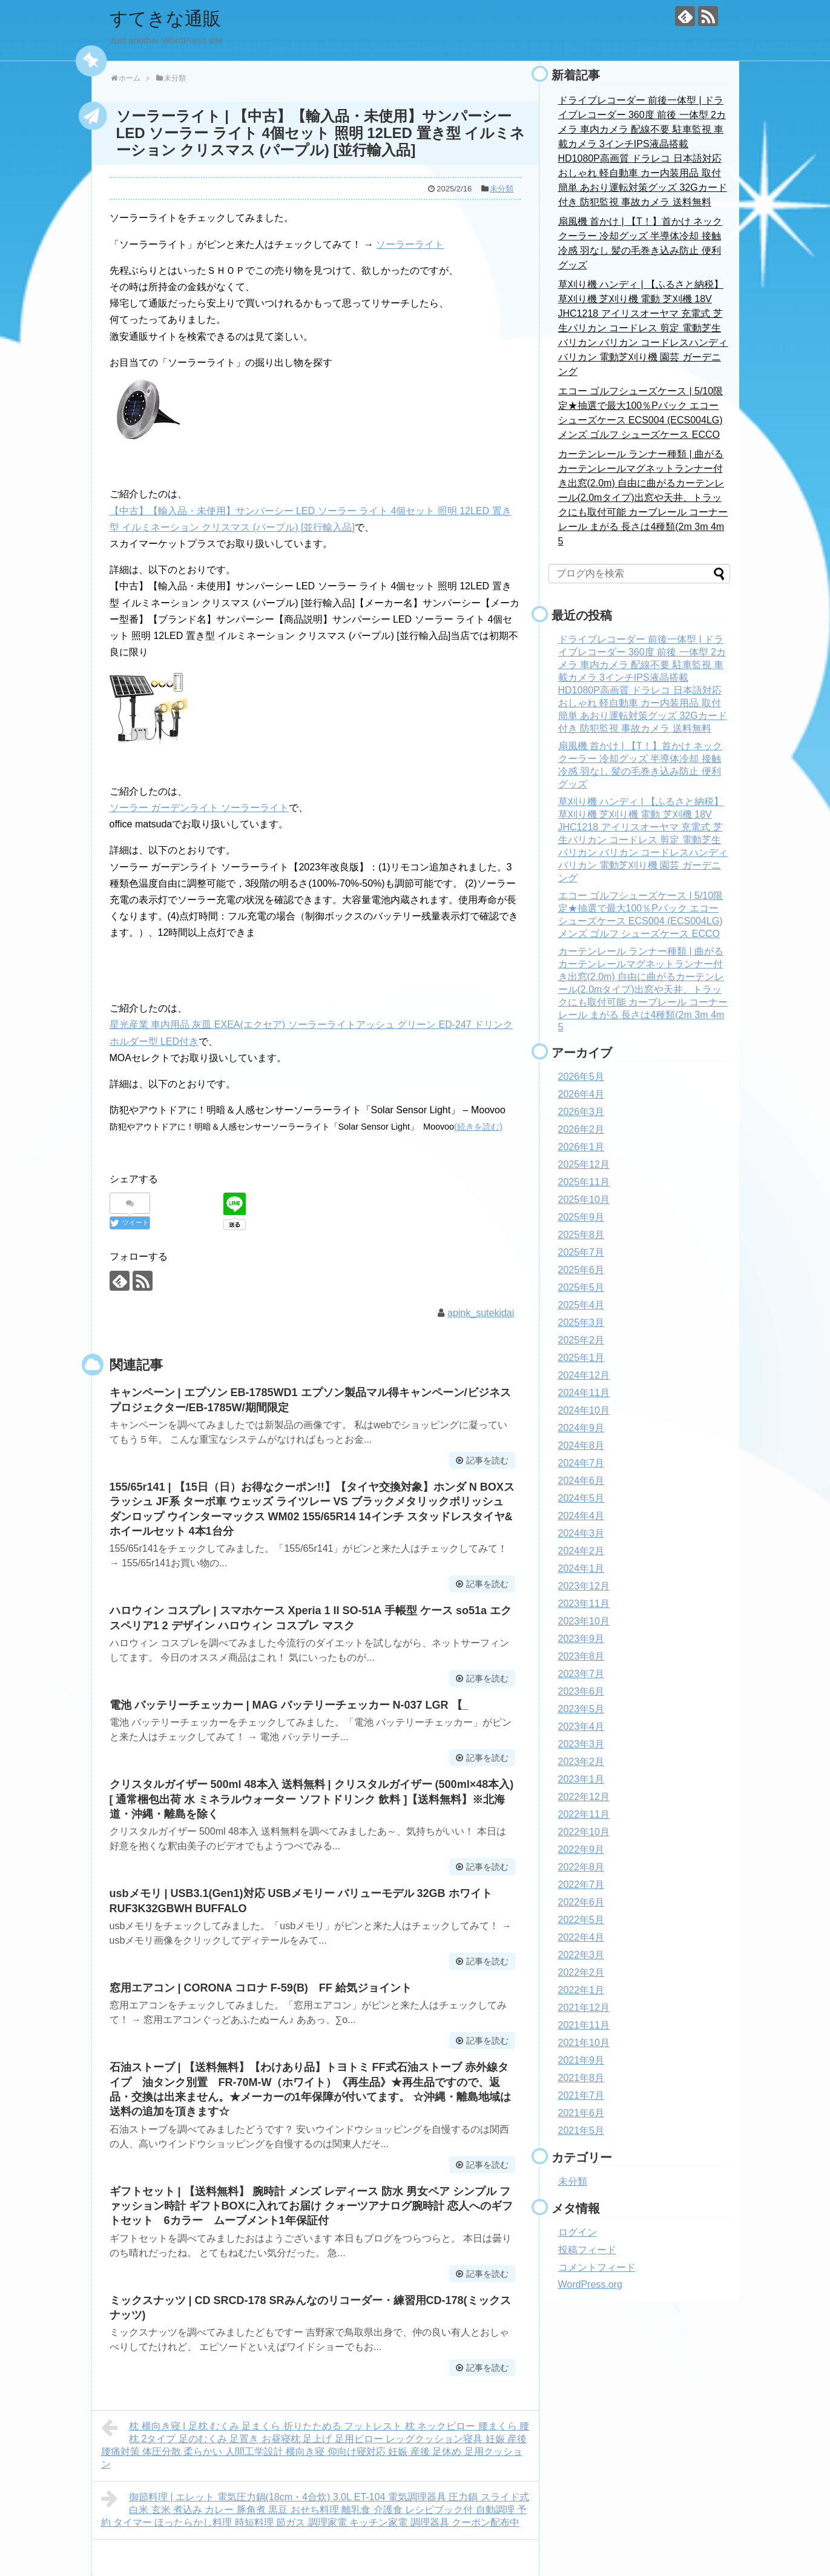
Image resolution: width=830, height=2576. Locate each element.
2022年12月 (584, 1797)
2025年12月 (584, 1164)
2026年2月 (581, 1129)
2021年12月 (584, 2007)
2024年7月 (581, 1463)
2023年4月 (581, 1726)
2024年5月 (581, 1498)
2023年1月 (581, 1779)
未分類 (501, 188)
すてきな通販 (165, 18)
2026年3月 (581, 1112)
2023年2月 (581, 1762)
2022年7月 (581, 1884)
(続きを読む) (478, 1126)
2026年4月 (581, 1094)
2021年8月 (581, 2078)
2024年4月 (581, 1516)
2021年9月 (581, 2060)
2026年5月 (581, 1076)
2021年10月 (584, 2043)
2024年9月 (581, 1428)
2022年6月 (581, 1902)
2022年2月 (581, 1972)
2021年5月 (581, 2130)
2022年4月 (581, 1937)
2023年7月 (581, 1674)
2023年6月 (581, 1691)
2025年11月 (584, 1182)
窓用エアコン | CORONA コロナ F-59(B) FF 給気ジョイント (261, 1988)
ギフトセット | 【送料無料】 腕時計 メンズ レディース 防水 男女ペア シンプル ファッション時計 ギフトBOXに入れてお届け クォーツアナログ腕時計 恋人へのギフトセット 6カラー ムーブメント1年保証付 (311, 2206)
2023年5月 (581, 1709)
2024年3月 (581, 1533)
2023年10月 (584, 1621)
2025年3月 (581, 1322)
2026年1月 (581, 1147)
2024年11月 (584, 1393)
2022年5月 (581, 1920)
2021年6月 (581, 2113)
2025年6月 (581, 1270)
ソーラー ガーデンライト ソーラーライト (199, 808)
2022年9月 (581, 1849)
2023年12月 (584, 1586)
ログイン (577, 2232)
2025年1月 (581, 1358)
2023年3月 (581, 1744)
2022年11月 (584, 1814)
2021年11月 (584, 2025)
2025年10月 (584, 1199)
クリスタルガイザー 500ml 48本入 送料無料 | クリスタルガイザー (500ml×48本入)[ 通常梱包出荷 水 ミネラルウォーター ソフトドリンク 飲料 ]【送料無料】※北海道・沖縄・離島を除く (312, 1799)
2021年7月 (581, 2095)
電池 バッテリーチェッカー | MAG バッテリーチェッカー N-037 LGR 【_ (289, 1705)
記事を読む (487, 1460)
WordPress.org (590, 2284)
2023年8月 (581, 1656)
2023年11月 (584, 1603)
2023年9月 (581, 1639)
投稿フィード (587, 2250)
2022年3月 (581, 1955)
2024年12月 (584, 1375)
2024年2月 (581, 1551)
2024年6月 (581, 1480)
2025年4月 (581, 1305)
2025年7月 (581, 1252)
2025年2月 (581, 1340)
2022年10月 (584, 1832)
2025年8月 (581, 1235)
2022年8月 (581, 1867)
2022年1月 (581, 1990)
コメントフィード (597, 2267)
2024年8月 (581, 1445)
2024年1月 (581, 1568)
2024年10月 (584, 1410)
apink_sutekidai (480, 1313)
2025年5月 (581, 1287)
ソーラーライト (410, 244)
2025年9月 (581, 1217)
